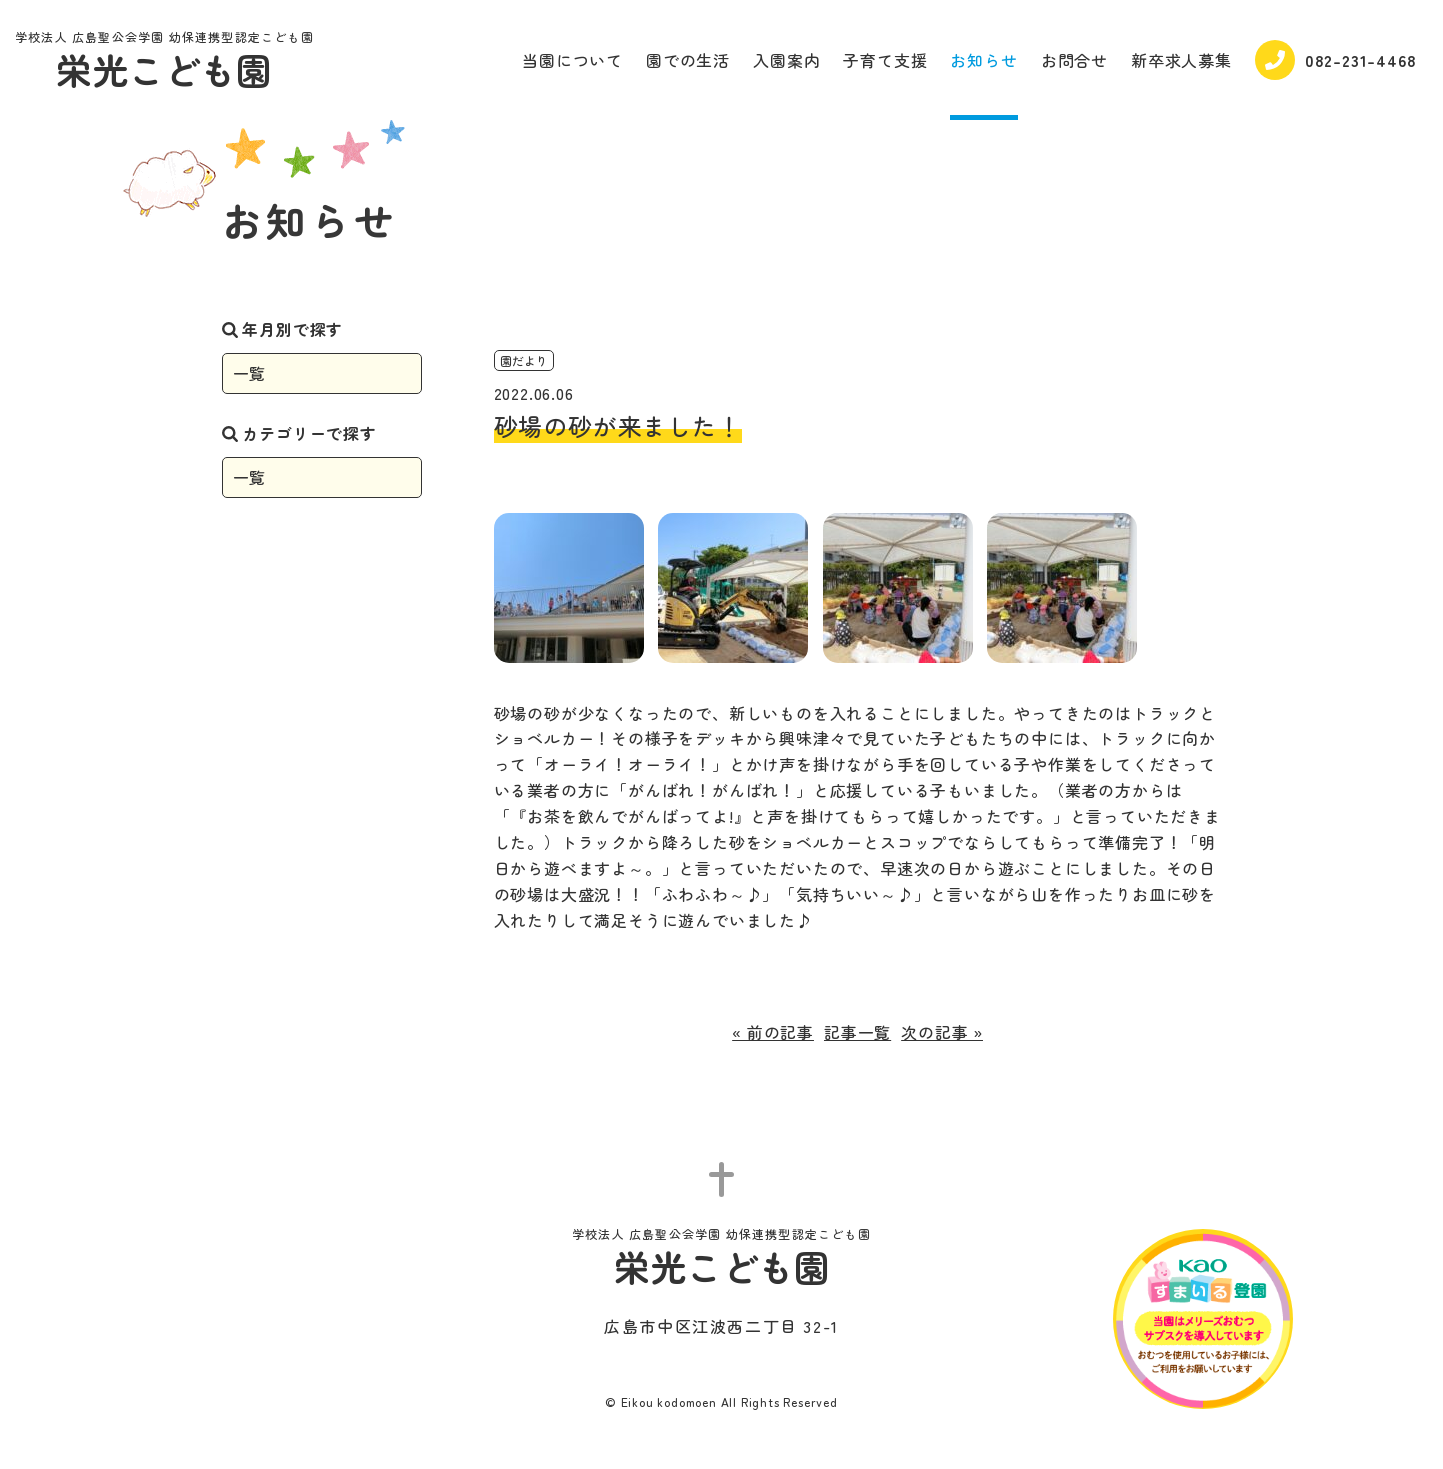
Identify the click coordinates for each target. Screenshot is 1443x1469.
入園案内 (786, 60)
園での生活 (688, 60)
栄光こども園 (164, 62)
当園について (572, 60)
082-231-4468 (1336, 60)
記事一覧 (857, 1032)
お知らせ (983, 60)
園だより (524, 360)
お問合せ (1074, 60)
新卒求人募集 (1181, 60)
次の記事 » (942, 1032)
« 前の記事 (773, 1032)
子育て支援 (885, 60)
